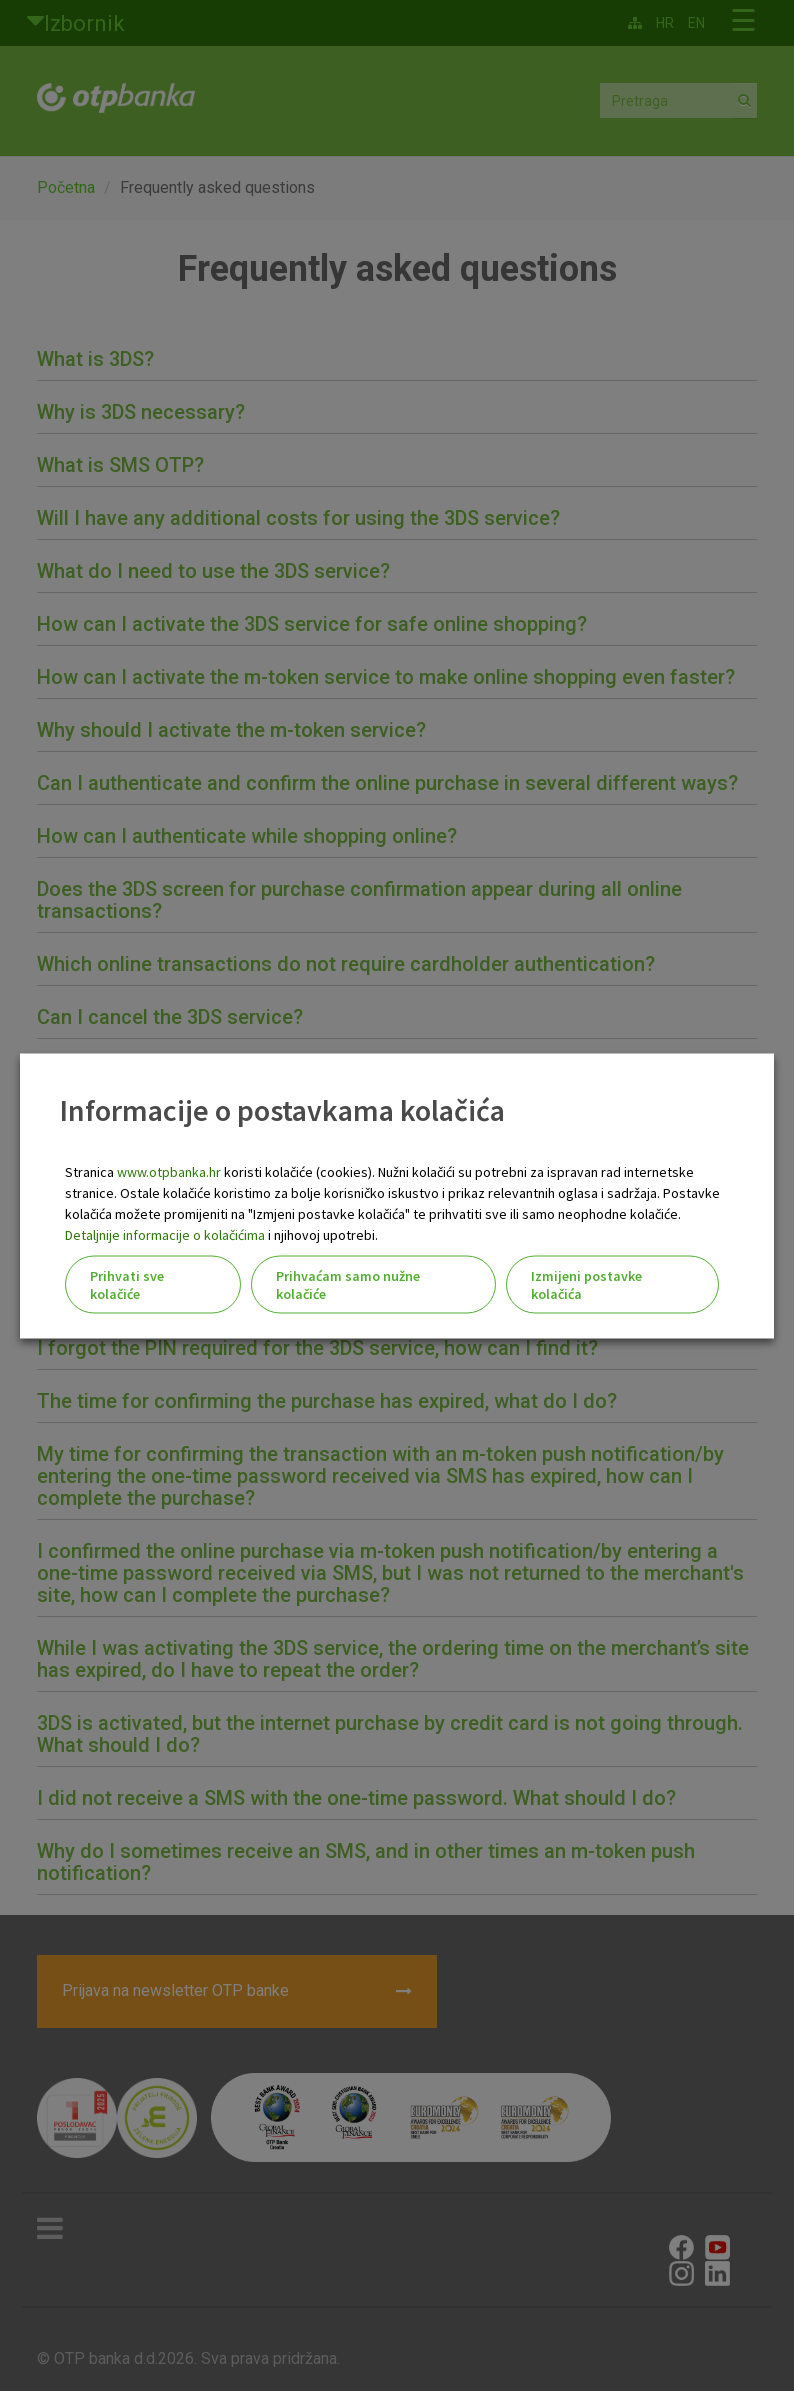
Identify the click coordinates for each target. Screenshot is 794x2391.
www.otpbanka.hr (169, 1171)
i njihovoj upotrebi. (321, 1234)
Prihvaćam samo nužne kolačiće (348, 1284)
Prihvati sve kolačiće (127, 1284)
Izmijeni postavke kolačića (586, 1284)
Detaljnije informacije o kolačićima (165, 1234)
